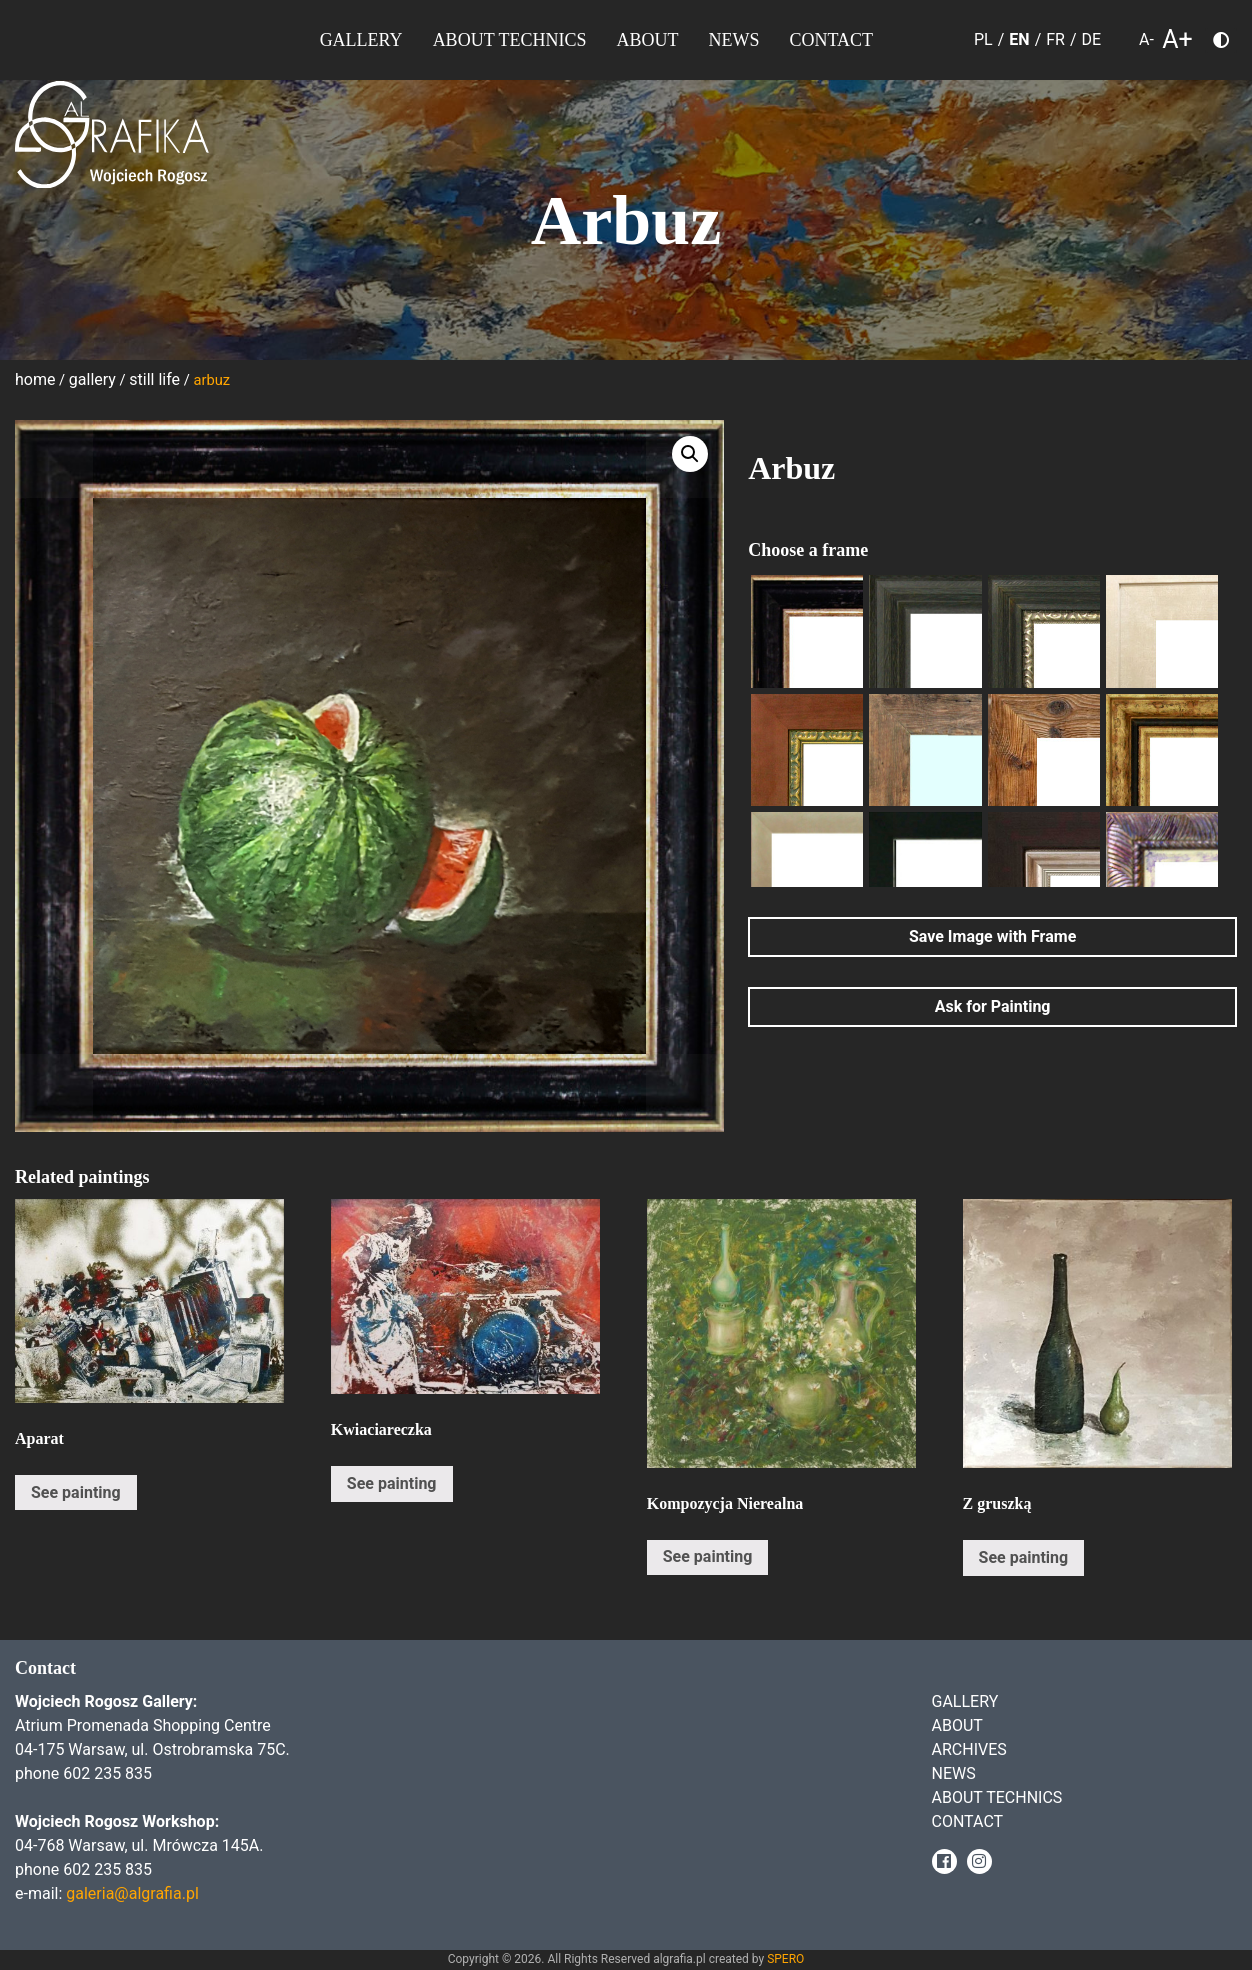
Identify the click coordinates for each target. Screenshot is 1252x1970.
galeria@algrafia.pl (132, 1893)
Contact (831, 40)
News (733, 40)
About (647, 40)
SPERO (785, 1959)
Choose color (1229, 43)
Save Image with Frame (992, 936)
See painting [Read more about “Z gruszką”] (1024, 1557)
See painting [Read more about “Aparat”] (76, 1492)
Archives (969, 1749)
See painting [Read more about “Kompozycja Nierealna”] (708, 1556)
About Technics (510, 40)
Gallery (361, 40)
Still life (154, 379)
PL (983, 39)
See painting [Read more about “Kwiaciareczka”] (392, 1483)
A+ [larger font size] (1177, 40)
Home (35, 379)
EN (1019, 39)
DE (1092, 39)
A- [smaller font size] (1146, 39)
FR (1055, 39)
